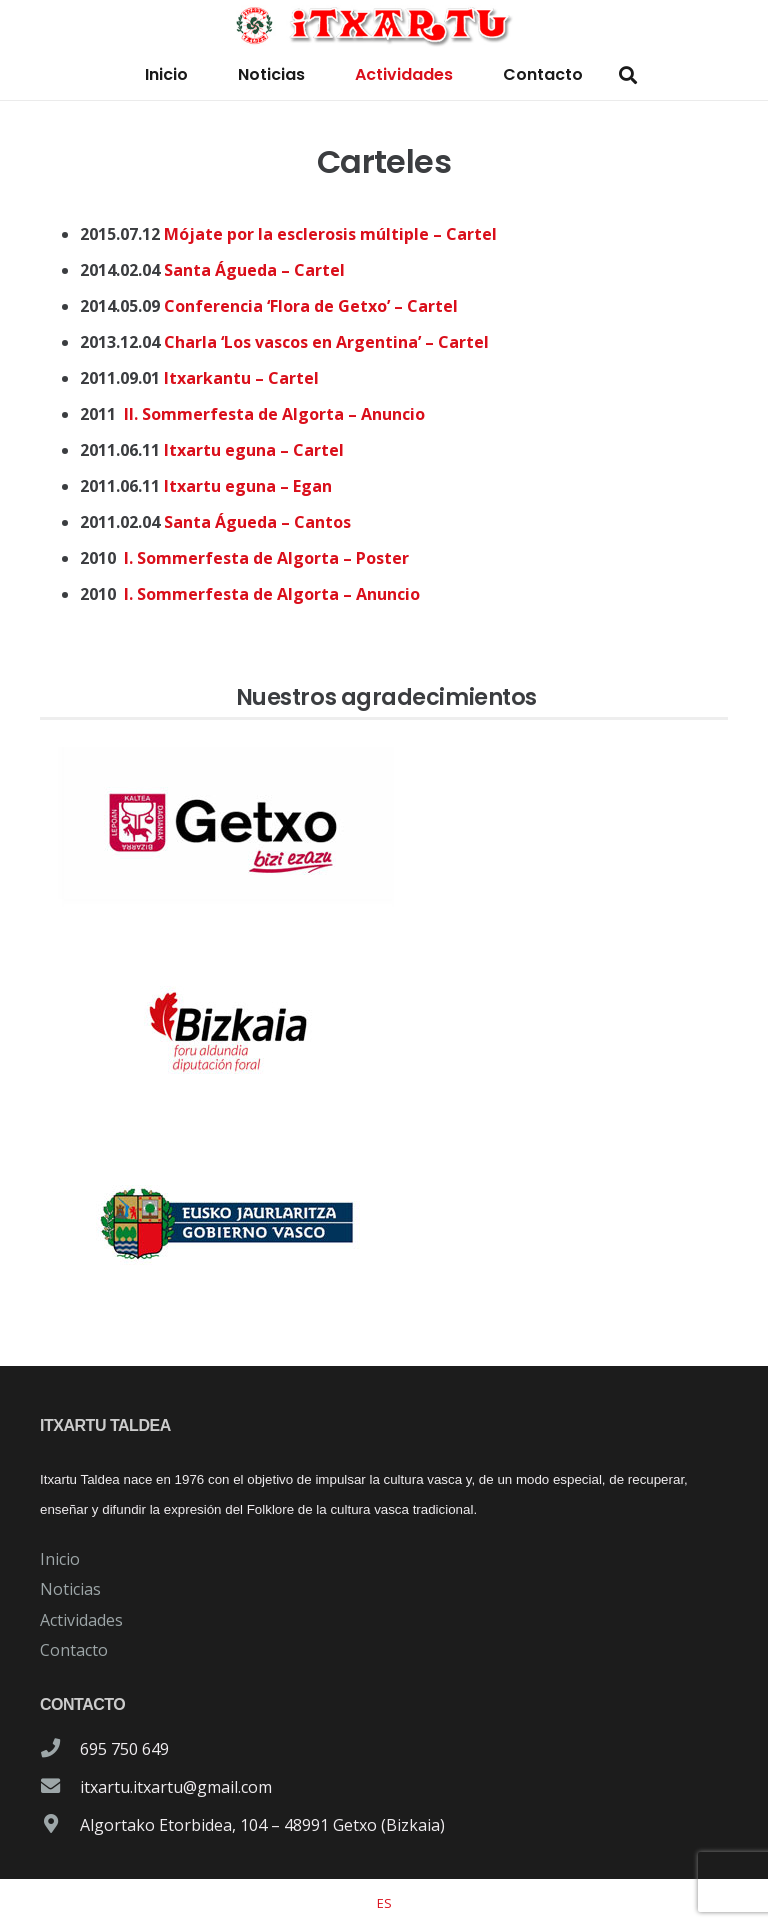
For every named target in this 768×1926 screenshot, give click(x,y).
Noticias (70, 1589)
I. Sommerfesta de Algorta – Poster (266, 558)
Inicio (60, 1559)
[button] (628, 75)
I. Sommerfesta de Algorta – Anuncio (272, 594)
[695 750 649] (60, 1749)
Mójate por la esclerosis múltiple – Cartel (330, 234)
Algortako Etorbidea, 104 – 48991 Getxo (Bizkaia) (262, 1825)
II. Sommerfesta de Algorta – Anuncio (274, 414)
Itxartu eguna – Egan (248, 486)
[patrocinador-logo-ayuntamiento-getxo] (384, 826)
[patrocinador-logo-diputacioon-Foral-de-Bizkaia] (384, 1025)
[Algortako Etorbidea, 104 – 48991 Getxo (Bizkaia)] (60, 1825)
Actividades (81, 1620)
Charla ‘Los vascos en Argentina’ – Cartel (326, 342)
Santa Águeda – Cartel (254, 270)
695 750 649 (124, 1749)
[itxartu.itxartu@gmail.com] (60, 1787)
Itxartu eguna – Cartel (254, 450)
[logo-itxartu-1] (384, 25)
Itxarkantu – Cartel (241, 378)
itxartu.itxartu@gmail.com (176, 1787)
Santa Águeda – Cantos (257, 522)
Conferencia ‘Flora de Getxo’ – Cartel (311, 306)
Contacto (74, 1650)
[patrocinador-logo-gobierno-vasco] (384, 1224)
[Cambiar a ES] (384, 1903)
